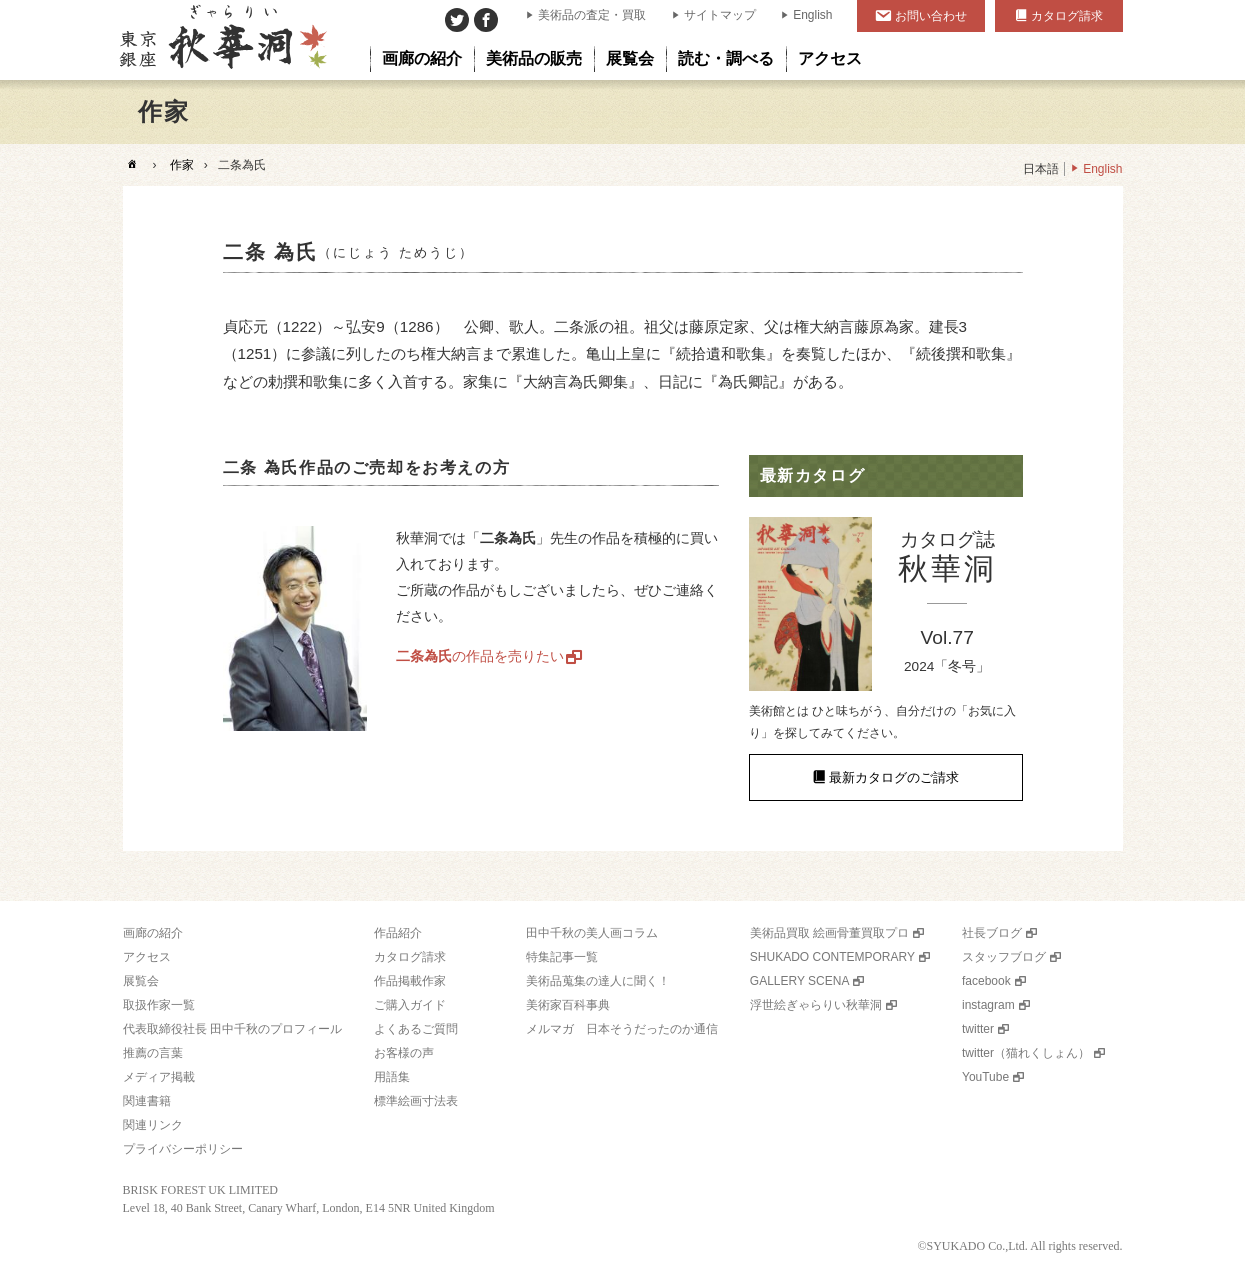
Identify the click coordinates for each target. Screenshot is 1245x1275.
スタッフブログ (1004, 957)
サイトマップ (720, 15)
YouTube (985, 1077)
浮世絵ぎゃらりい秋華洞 (816, 1005)
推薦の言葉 (153, 1053)
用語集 (392, 1077)
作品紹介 (398, 933)
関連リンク (153, 1125)
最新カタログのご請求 (894, 777)
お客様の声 (404, 1053)
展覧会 (141, 981)
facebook (986, 981)
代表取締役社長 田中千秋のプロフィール (232, 1029)
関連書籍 (147, 1101)
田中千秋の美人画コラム (592, 933)
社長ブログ (992, 933)
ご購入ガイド (410, 1005)
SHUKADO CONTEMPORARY (832, 957)
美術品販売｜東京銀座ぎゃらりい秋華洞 (221, 40)
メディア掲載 (159, 1077)
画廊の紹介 (153, 933)
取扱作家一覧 (159, 1005)
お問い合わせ (931, 16)
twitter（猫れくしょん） (1026, 1053)
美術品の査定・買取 (592, 15)
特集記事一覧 (562, 957)
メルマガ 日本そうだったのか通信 (622, 1029)
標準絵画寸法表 (416, 1101)
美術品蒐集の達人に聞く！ (598, 981)
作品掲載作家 (410, 981)
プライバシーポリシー (183, 1149)
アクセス (147, 957)
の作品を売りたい (480, 656)
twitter (978, 1029)
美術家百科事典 (568, 1005)
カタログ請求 (1067, 16)
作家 (182, 165)
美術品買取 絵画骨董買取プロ (829, 933)
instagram (988, 1005)
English (812, 15)
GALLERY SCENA (800, 981)
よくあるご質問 (416, 1029)
